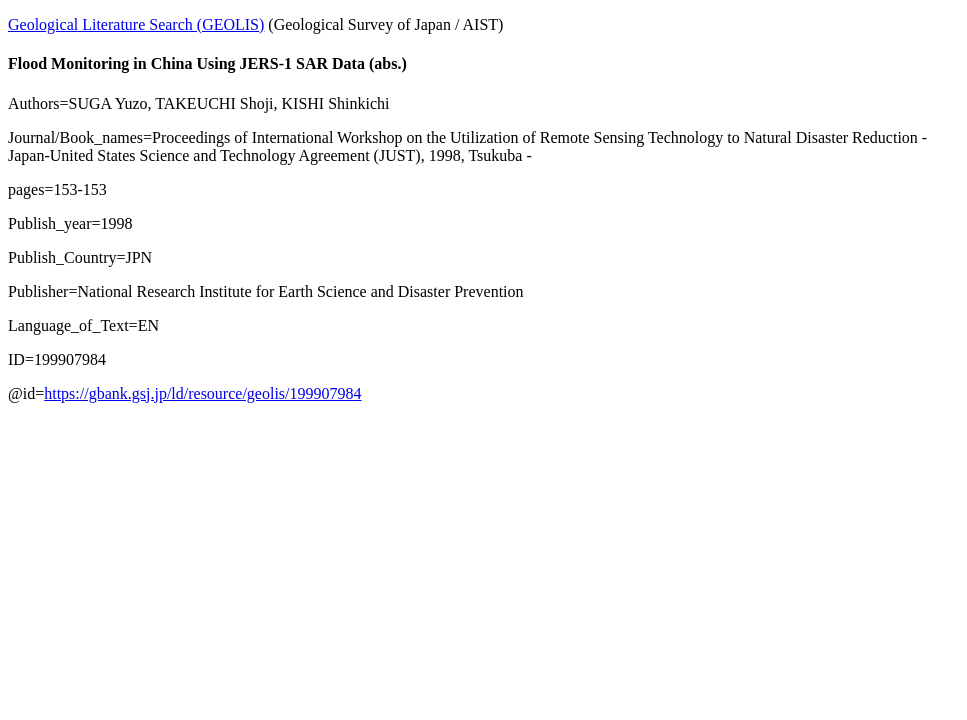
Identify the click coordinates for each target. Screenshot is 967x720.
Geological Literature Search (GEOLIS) (136, 24)
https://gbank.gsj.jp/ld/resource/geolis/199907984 (202, 393)
